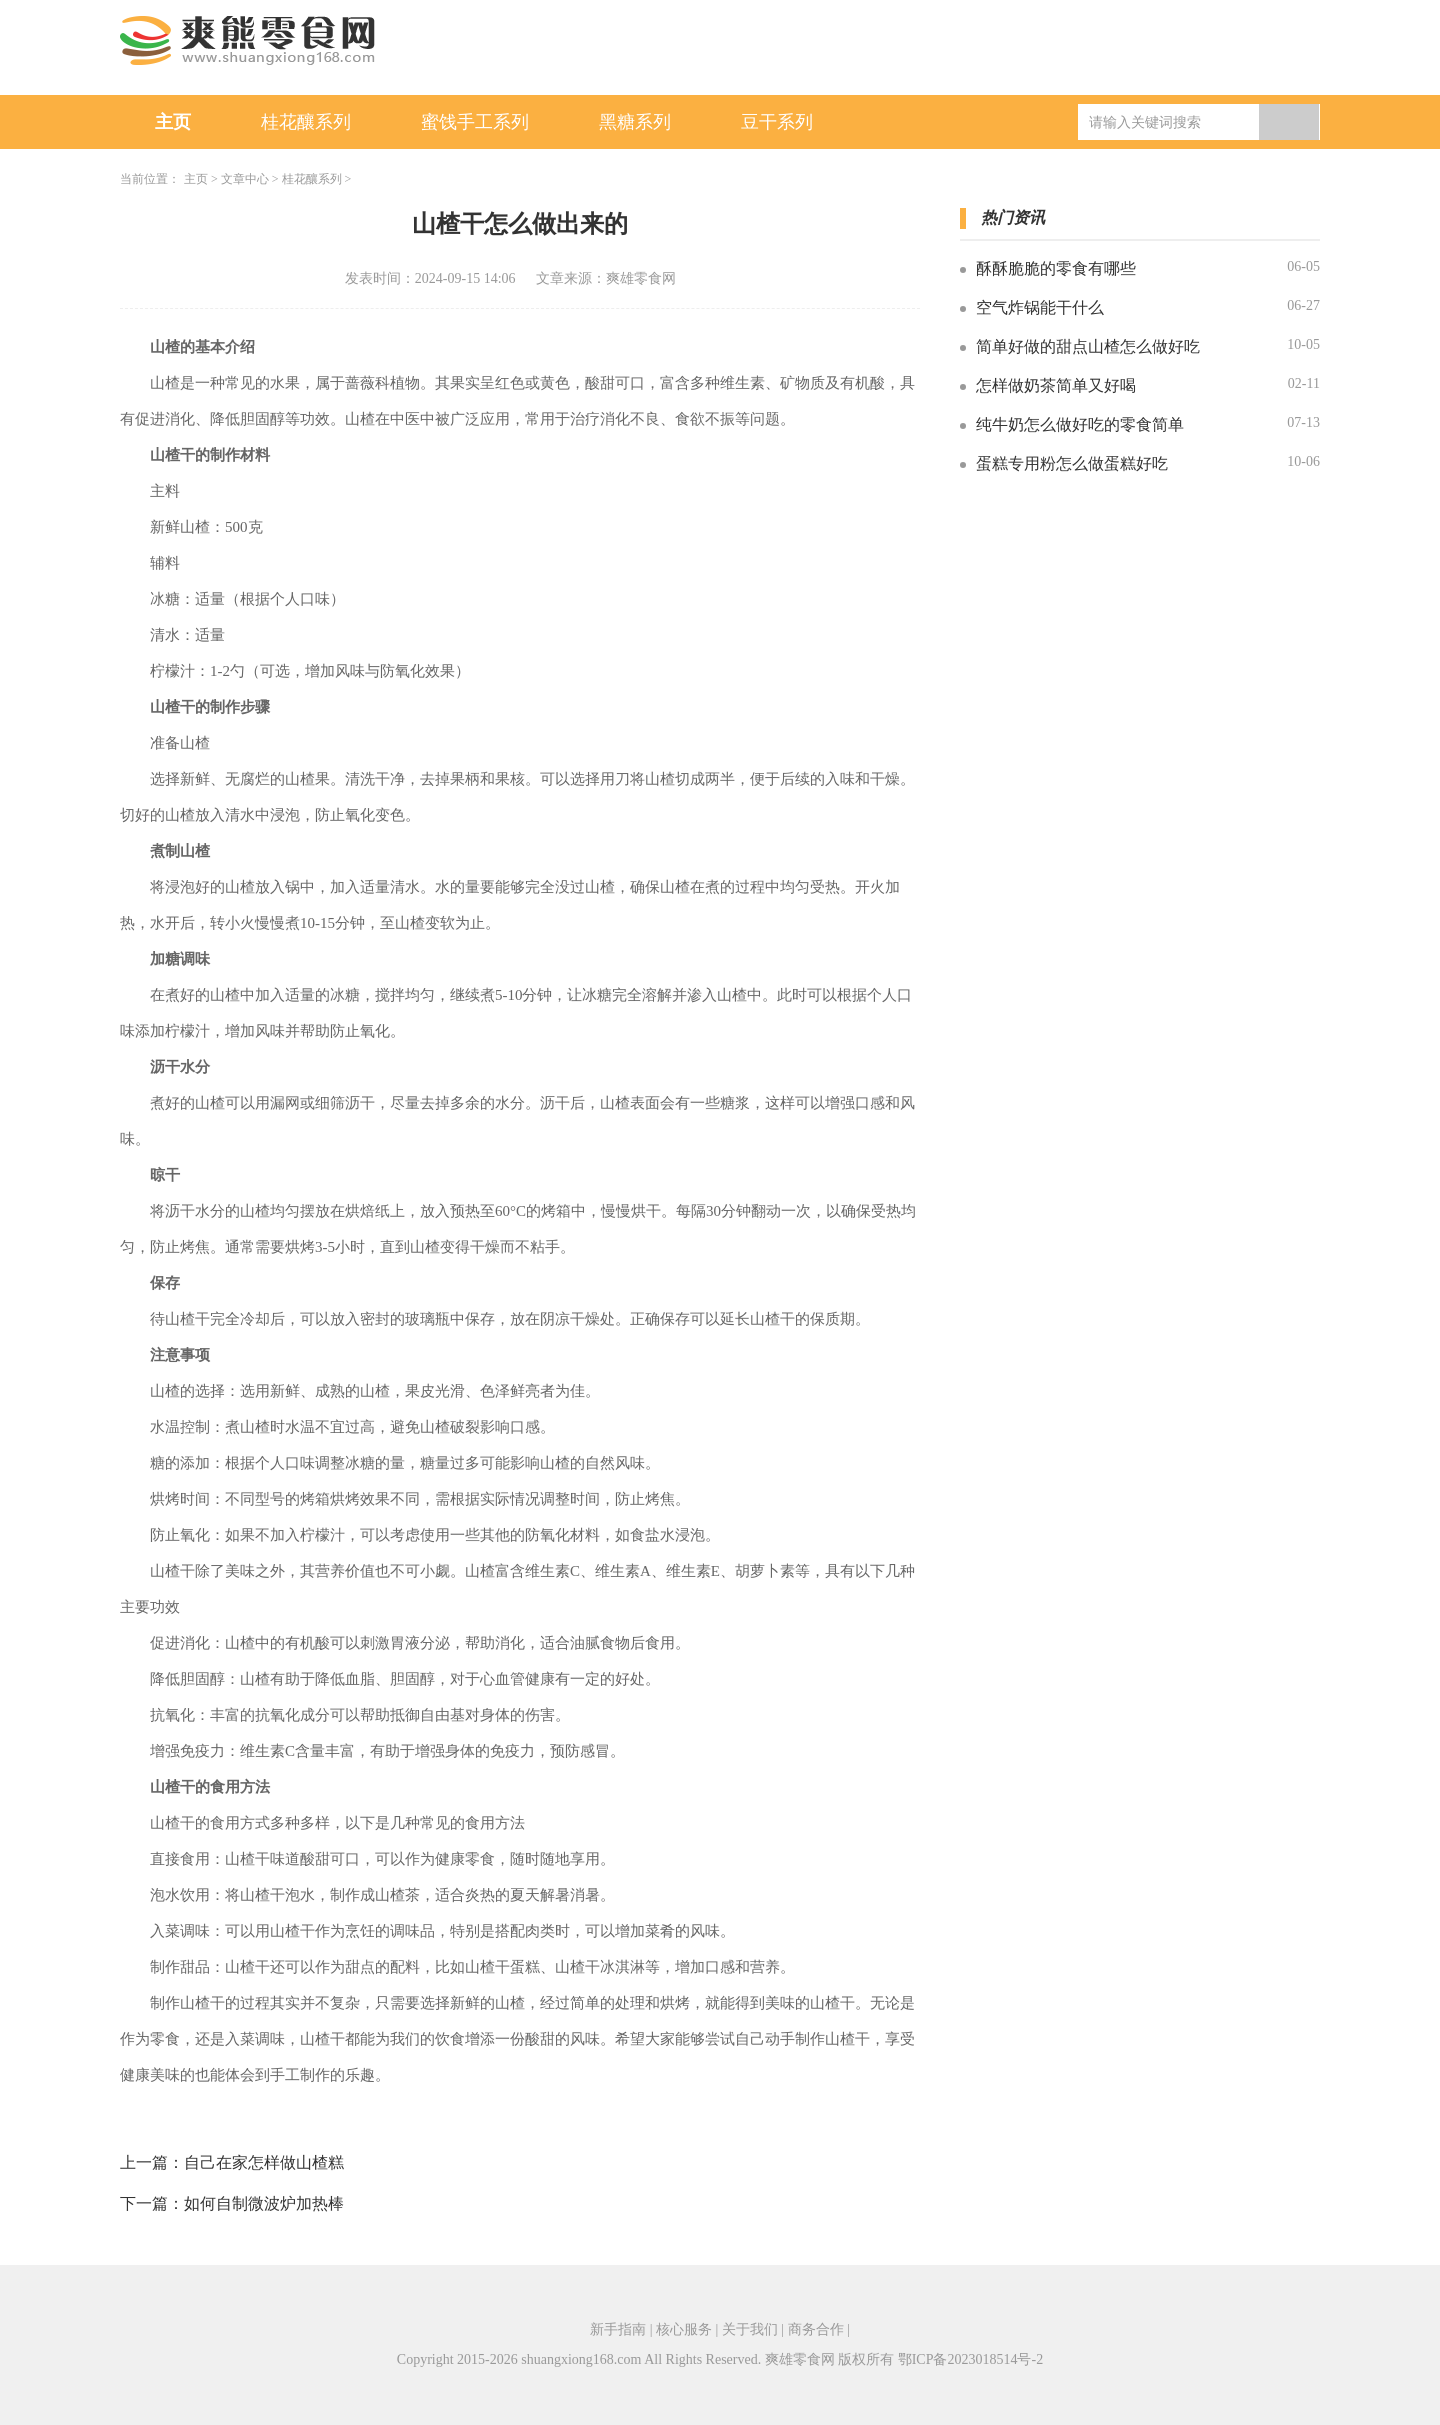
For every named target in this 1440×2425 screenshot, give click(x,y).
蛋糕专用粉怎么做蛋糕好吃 (1072, 463)
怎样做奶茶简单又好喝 (1056, 385)
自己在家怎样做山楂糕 (264, 2162)
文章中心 (245, 179)
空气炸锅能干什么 (1040, 307)
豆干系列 (777, 122)
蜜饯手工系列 (475, 122)
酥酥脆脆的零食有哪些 (1056, 268)
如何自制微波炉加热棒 (264, 2203)
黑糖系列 (635, 122)
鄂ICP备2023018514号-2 (970, 2359)
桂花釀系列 (306, 122)
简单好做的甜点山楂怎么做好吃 (1088, 346)
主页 (173, 122)
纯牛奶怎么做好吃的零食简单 (1080, 424)
